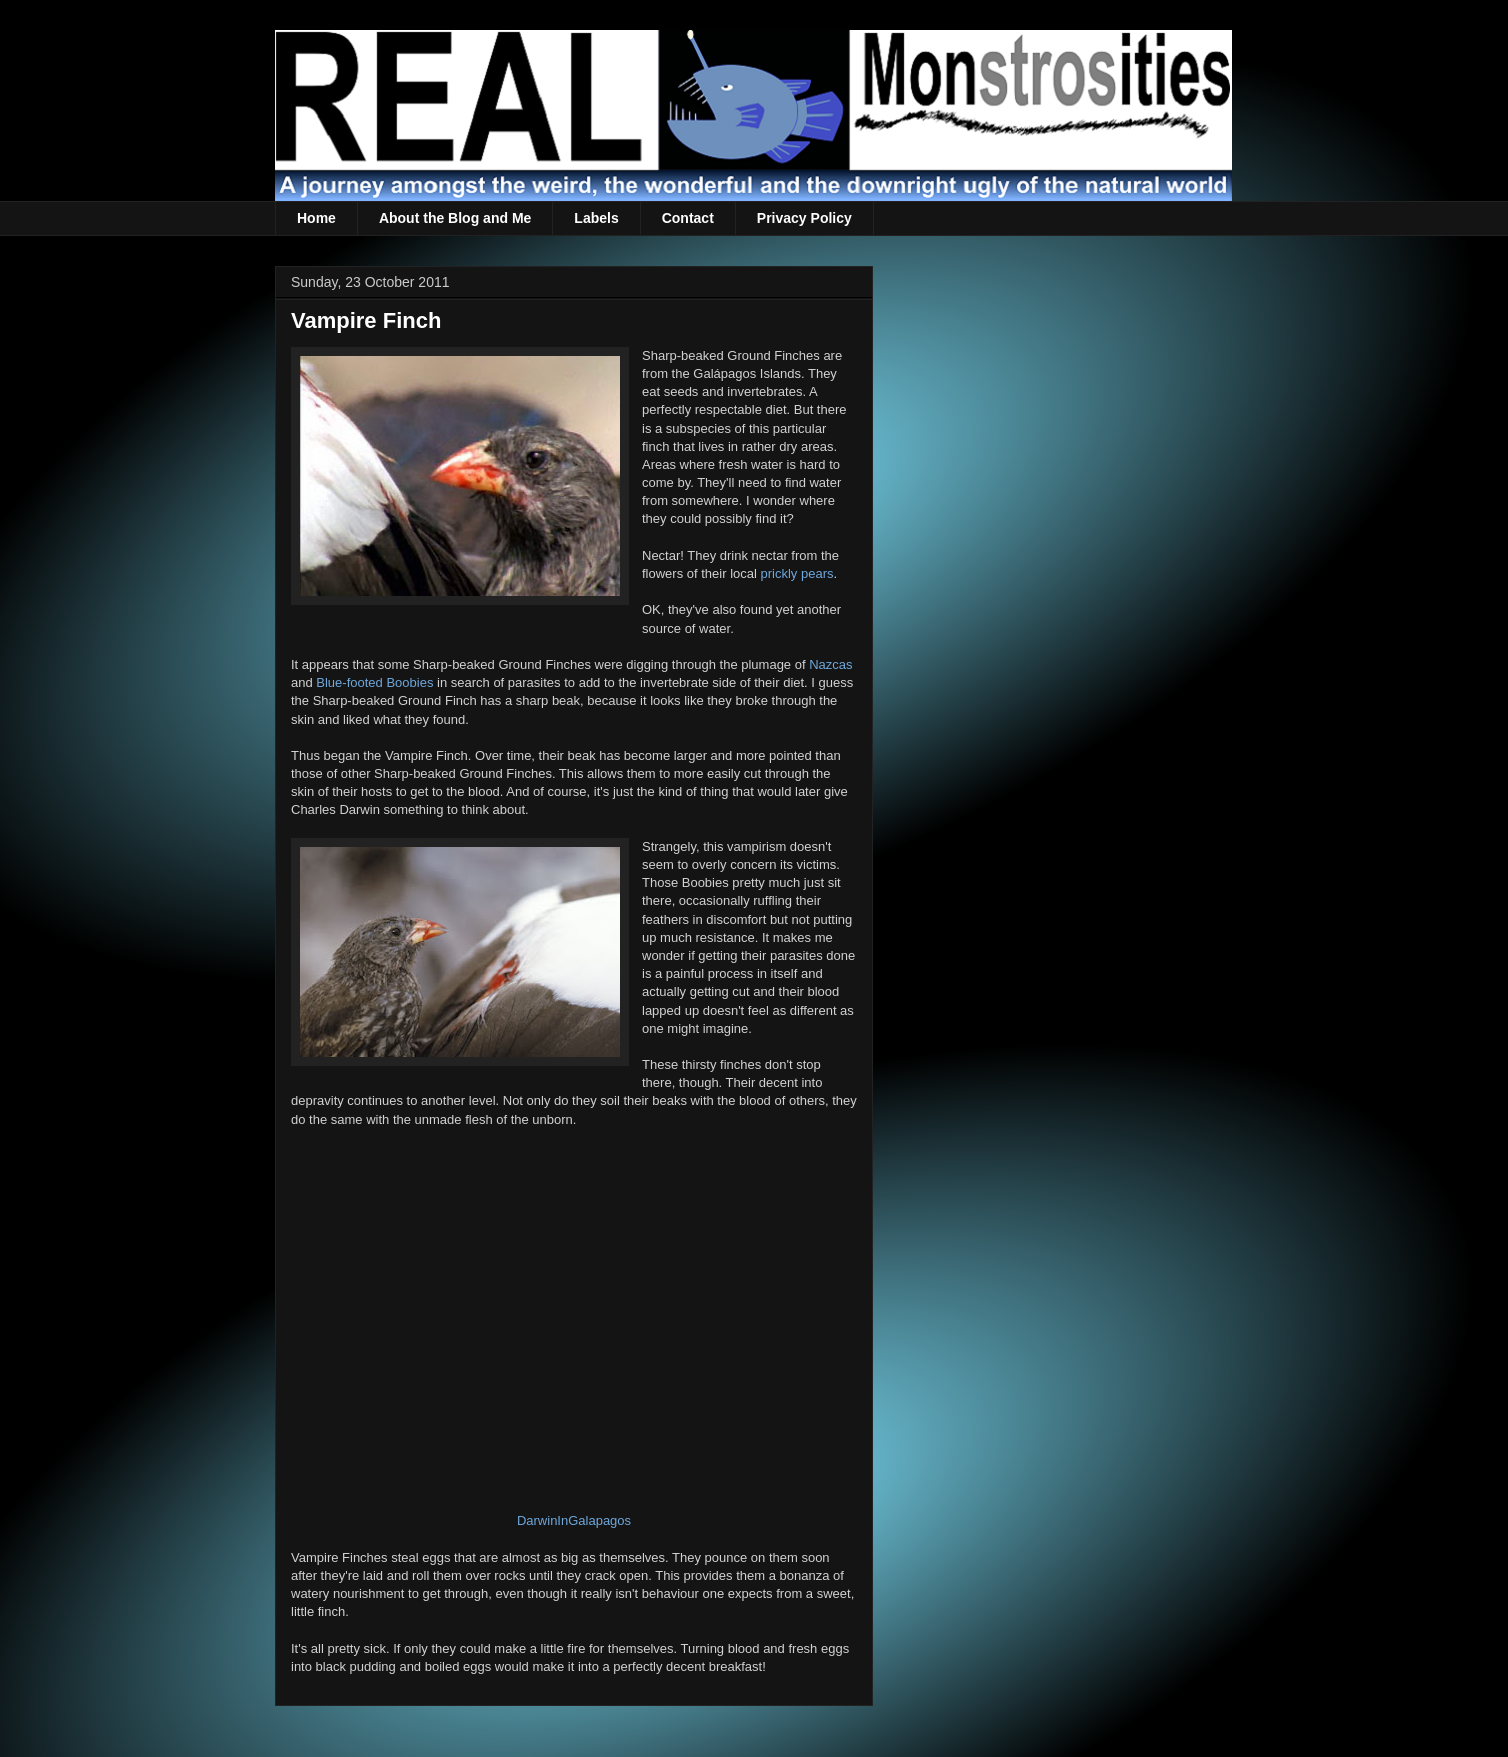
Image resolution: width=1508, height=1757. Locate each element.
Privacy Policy (804, 218)
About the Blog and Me (455, 218)
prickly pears (797, 573)
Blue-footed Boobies (374, 682)
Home (316, 218)
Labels (596, 218)
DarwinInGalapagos (574, 1520)
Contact (688, 218)
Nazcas (830, 664)
